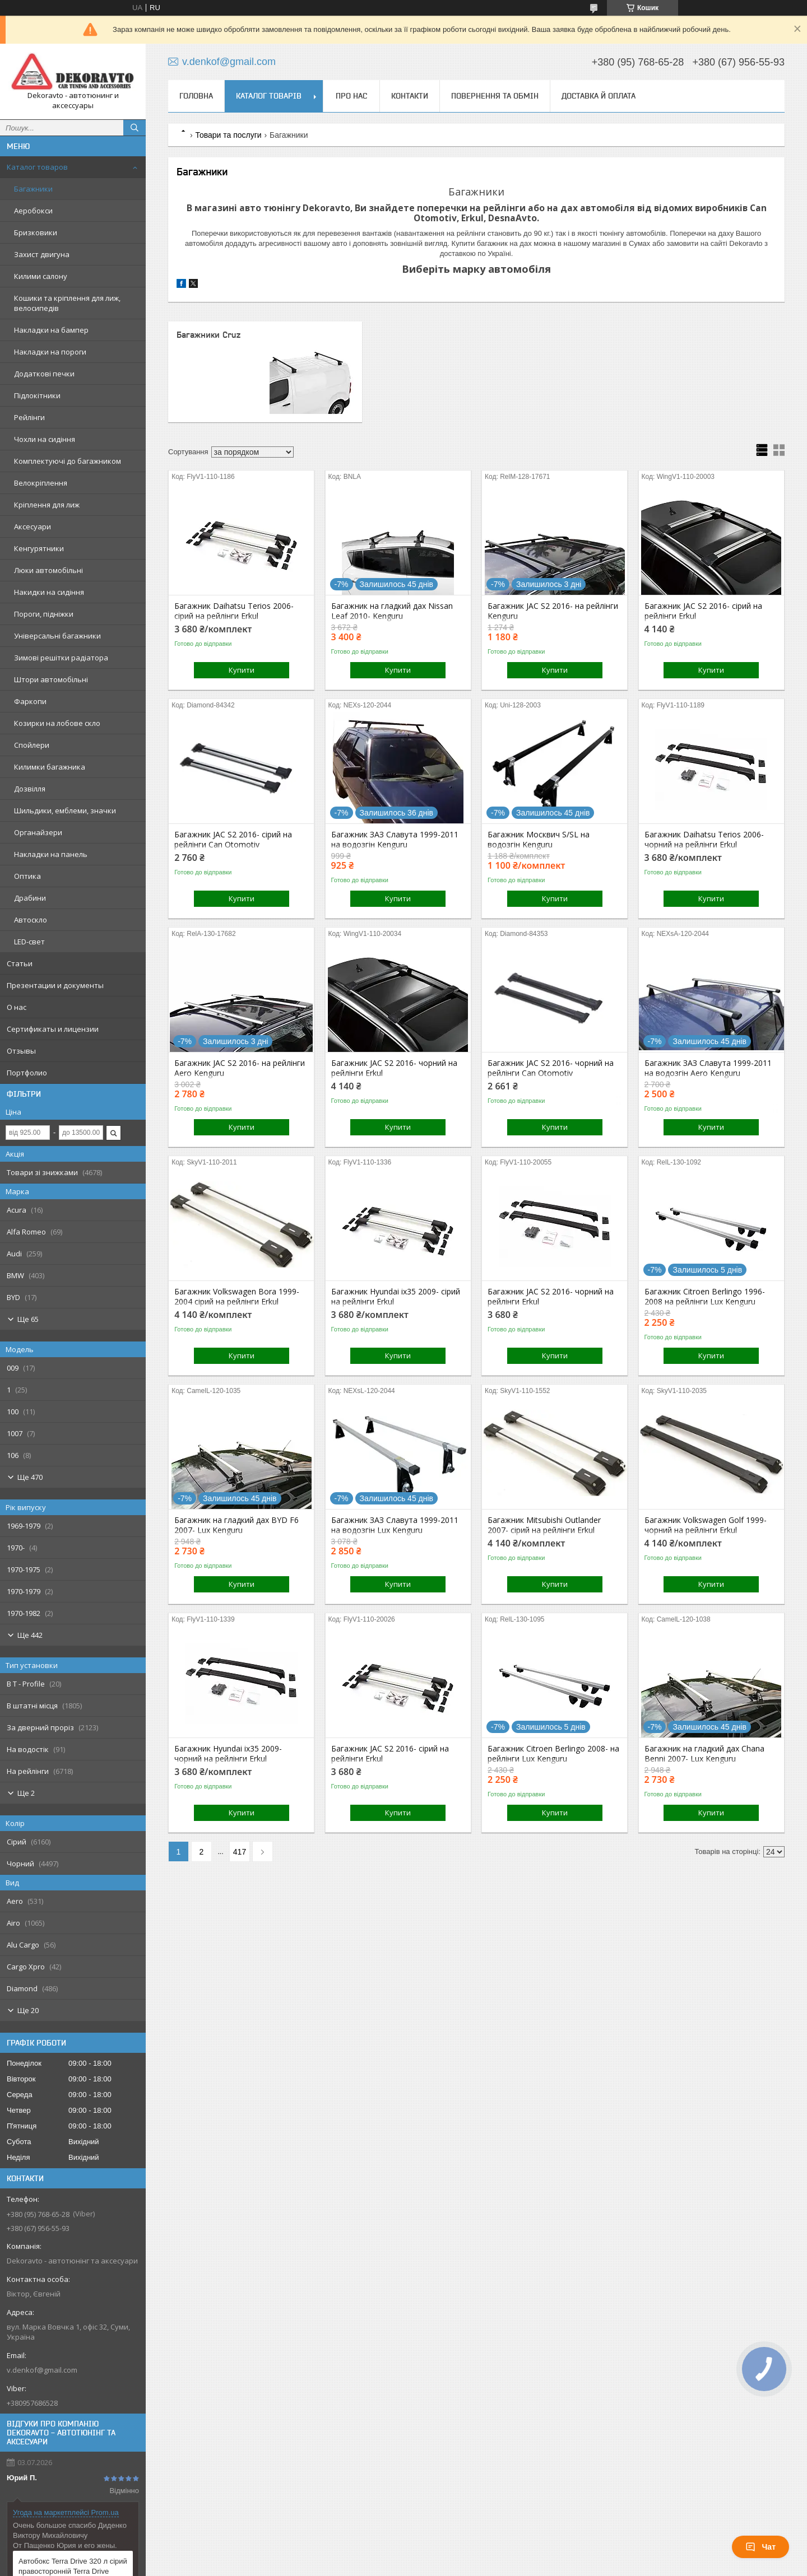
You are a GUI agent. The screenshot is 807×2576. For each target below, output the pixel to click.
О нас (16, 1007)
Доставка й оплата (599, 95)
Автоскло (30, 920)
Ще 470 (30, 1477)
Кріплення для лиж (47, 505)
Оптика (27, 876)
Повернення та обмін (495, 95)
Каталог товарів (269, 95)
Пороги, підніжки (43, 614)
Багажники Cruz (208, 334)
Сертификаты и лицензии (53, 1029)
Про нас (351, 95)
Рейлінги (29, 417)
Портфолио (27, 1073)
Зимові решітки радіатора (61, 658)
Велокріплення (40, 483)
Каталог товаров (37, 167)
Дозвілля (29, 789)
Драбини (30, 898)
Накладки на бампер (51, 330)
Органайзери (38, 832)
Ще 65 (28, 1319)
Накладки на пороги (50, 352)
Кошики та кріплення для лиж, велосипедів (67, 303)
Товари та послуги (228, 135)
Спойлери (31, 745)
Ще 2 (26, 1793)
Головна (196, 95)
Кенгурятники (39, 548)
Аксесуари (32, 526)
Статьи (20, 963)
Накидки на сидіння (49, 592)
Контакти (409, 95)
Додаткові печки (44, 374)
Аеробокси (33, 211)
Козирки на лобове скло (57, 723)
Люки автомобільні (48, 570)
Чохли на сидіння (44, 439)
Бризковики (35, 232)
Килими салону (40, 276)
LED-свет (29, 942)
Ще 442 (30, 1635)
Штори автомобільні (51, 679)
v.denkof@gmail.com (42, 2370)
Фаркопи (30, 701)
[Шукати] (134, 127)
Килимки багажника (49, 767)
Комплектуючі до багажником (67, 461)
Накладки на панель (50, 854)
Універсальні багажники (57, 636)
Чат (760, 2547)
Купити (241, 670)
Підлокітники (37, 395)
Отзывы (21, 1051)
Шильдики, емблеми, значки (65, 810)
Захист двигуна (41, 254)
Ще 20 (28, 2010)
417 (239, 1851)
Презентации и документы (55, 985)
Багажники (33, 189)
